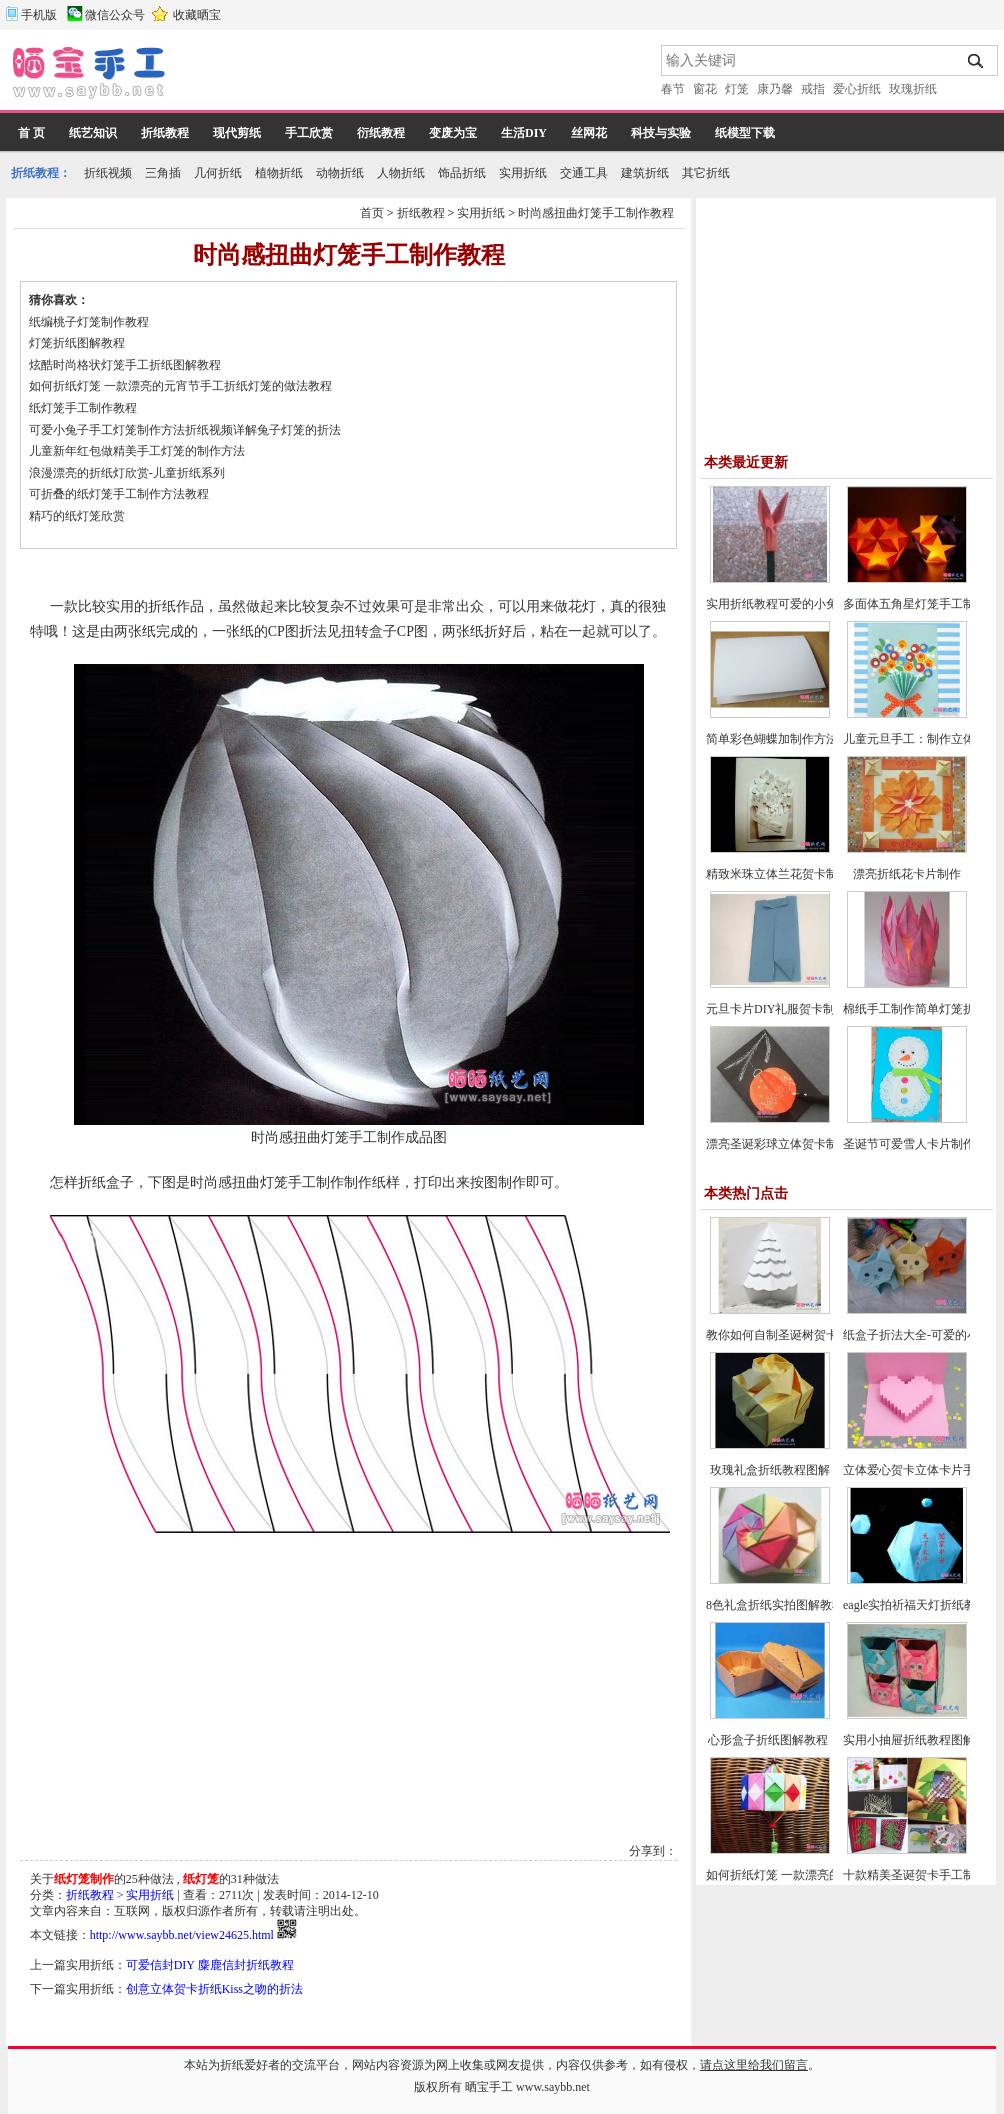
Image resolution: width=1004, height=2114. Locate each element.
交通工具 (584, 173)
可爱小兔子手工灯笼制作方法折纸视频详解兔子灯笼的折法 (185, 430)
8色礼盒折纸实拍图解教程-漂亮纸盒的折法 (819, 1605)
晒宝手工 (489, 2087)
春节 (673, 89)
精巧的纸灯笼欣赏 (77, 516)
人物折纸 (401, 173)
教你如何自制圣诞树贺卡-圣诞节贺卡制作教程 (828, 1335)
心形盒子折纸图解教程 (769, 1740)
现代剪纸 (237, 133)
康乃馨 (775, 89)
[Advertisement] (415, 75)
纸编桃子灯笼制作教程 (89, 322)
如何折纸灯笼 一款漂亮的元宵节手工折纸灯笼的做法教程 (180, 386)
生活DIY (524, 133)
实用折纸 (523, 173)
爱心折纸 (857, 89)
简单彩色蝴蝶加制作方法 (772, 739)
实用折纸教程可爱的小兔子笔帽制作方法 (814, 604)
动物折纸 (340, 173)
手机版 (39, 15)
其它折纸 (706, 173)
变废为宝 (453, 133)
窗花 (705, 89)
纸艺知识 (93, 133)
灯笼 (737, 89)
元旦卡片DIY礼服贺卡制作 (776, 1009)
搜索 (976, 61)
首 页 (31, 133)
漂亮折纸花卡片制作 (907, 874)
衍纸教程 (381, 133)
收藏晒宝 (197, 15)
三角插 (163, 173)
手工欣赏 (309, 133)
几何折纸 (218, 173)
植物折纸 (279, 173)
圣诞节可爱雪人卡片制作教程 (921, 1144)
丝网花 (589, 133)
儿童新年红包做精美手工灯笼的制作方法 (137, 451)
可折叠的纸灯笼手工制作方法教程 (119, 494)
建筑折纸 (645, 173)
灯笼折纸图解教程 (77, 343)
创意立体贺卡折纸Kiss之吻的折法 (214, 1989)
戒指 (813, 89)
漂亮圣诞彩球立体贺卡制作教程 (790, 1144)
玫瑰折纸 (913, 89)
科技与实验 (661, 133)
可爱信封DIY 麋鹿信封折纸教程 (210, 1965)
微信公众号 (115, 15)
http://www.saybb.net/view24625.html (182, 1935)
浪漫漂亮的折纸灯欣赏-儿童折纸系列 (127, 473)
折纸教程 (165, 133)
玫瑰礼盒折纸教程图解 (770, 1470)
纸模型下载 (745, 133)
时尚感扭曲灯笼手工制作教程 (596, 213)
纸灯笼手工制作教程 (83, 408)
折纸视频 (108, 173)
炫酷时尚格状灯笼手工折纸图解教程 (125, 365)
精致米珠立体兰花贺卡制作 (778, 874)
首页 (372, 213)
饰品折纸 (462, 173)
